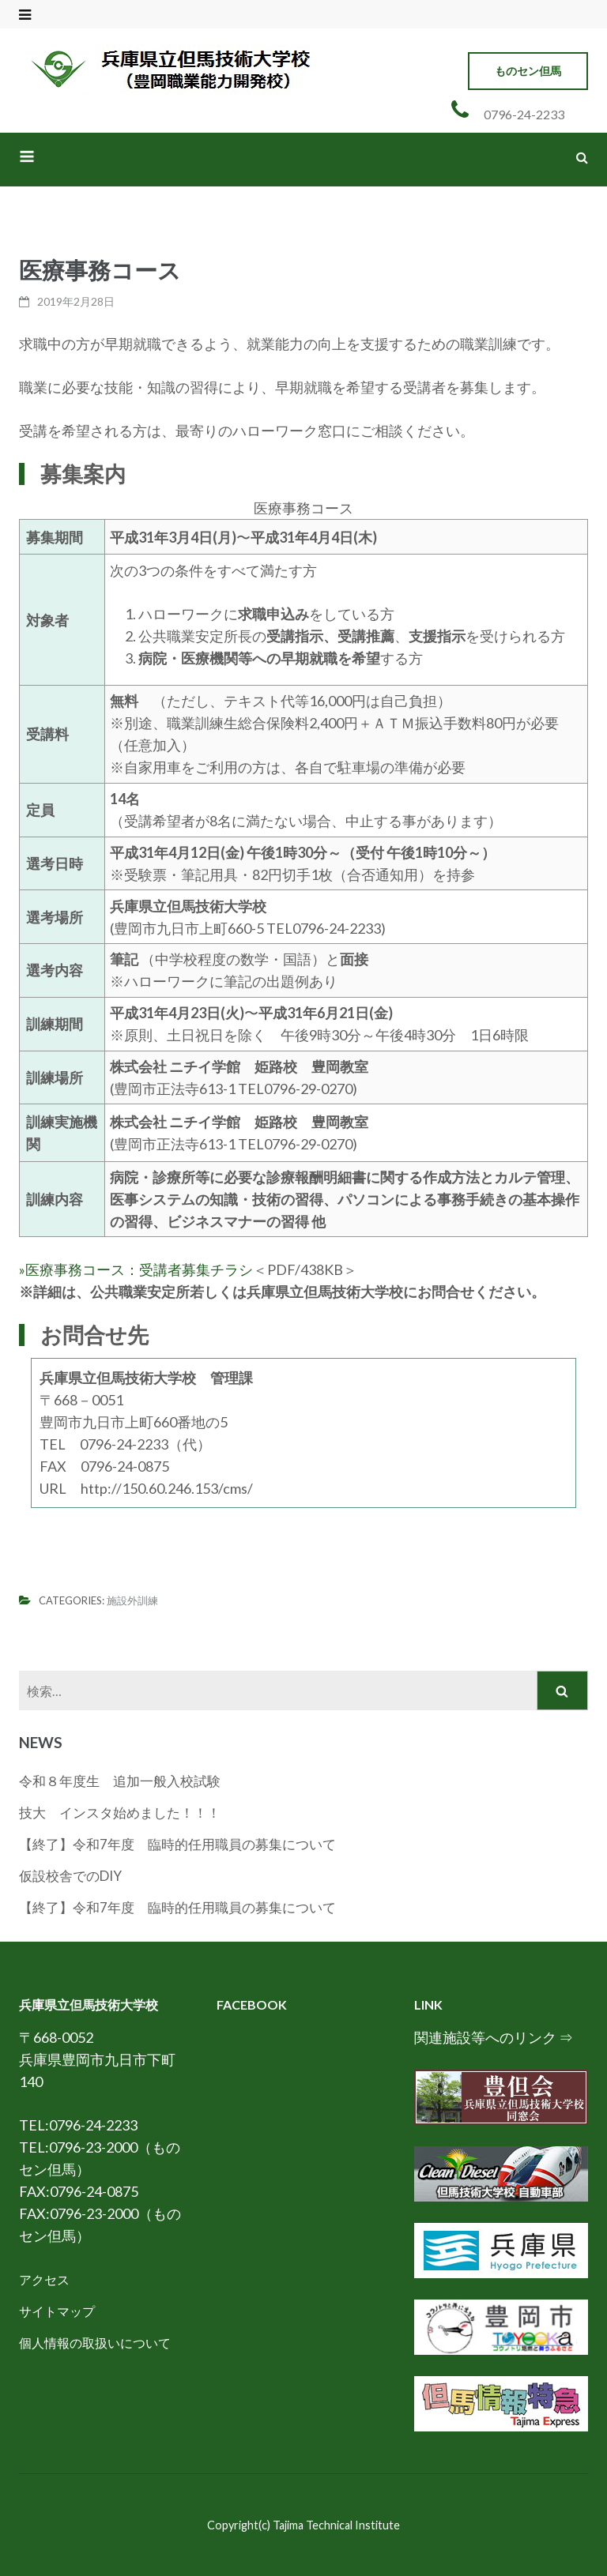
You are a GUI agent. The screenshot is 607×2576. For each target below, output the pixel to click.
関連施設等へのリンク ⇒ (493, 2037)
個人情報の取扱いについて (95, 2342)
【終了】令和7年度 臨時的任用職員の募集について (177, 1844)
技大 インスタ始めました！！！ (120, 1812)
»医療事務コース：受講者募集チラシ (136, 1269)
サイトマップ (57, 2310)
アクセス (44, 2279)
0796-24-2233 (524, 114)
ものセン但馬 (528, 70)
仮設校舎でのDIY (70, 1875)
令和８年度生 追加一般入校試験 (126, 1781)
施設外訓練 (132, 1600)
